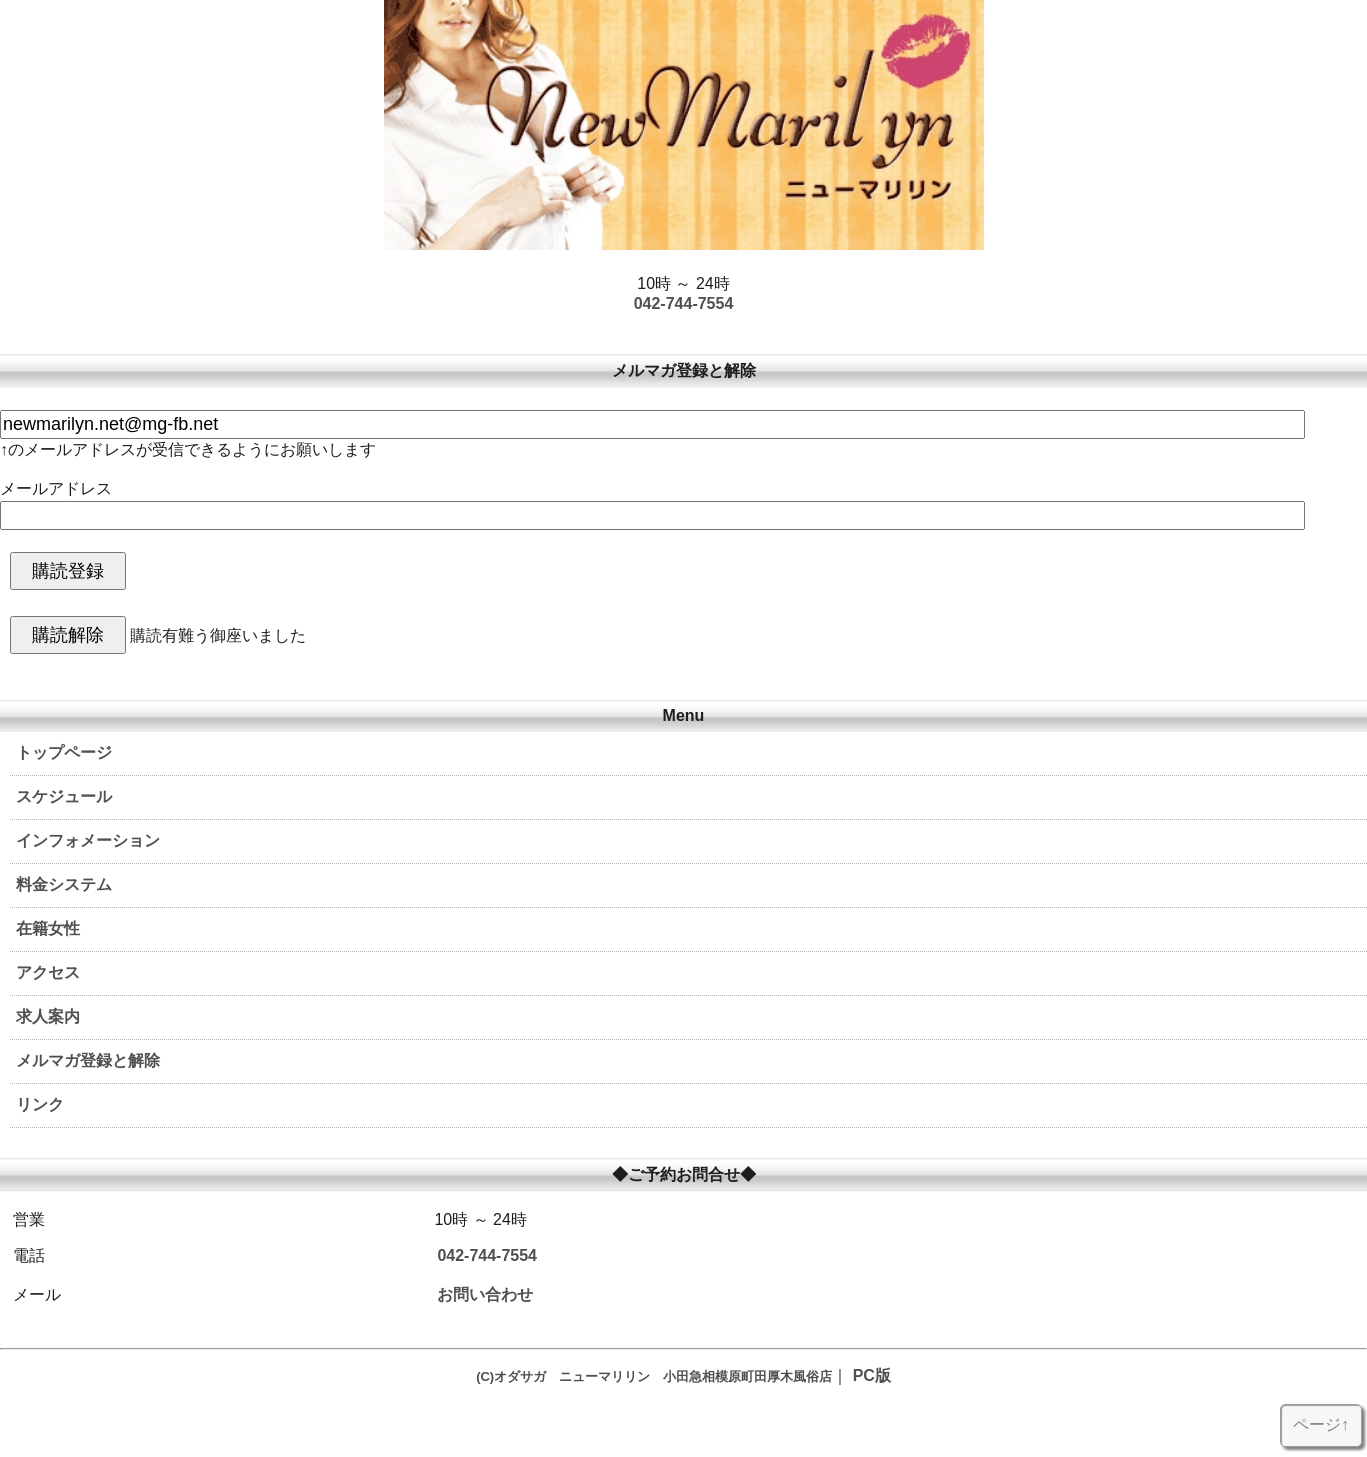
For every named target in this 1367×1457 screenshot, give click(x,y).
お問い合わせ (485, 1294)
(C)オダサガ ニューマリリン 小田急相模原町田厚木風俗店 (654, 1376)
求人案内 (48, 1016)
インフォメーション (88, 840)
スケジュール (64, 796)
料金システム (64, 884)
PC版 (872, 1375)
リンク (40, 1104)
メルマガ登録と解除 (88, 1060)
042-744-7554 (684, 303)
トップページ (64, 752)
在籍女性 (48, 928)
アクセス (48, 972)
